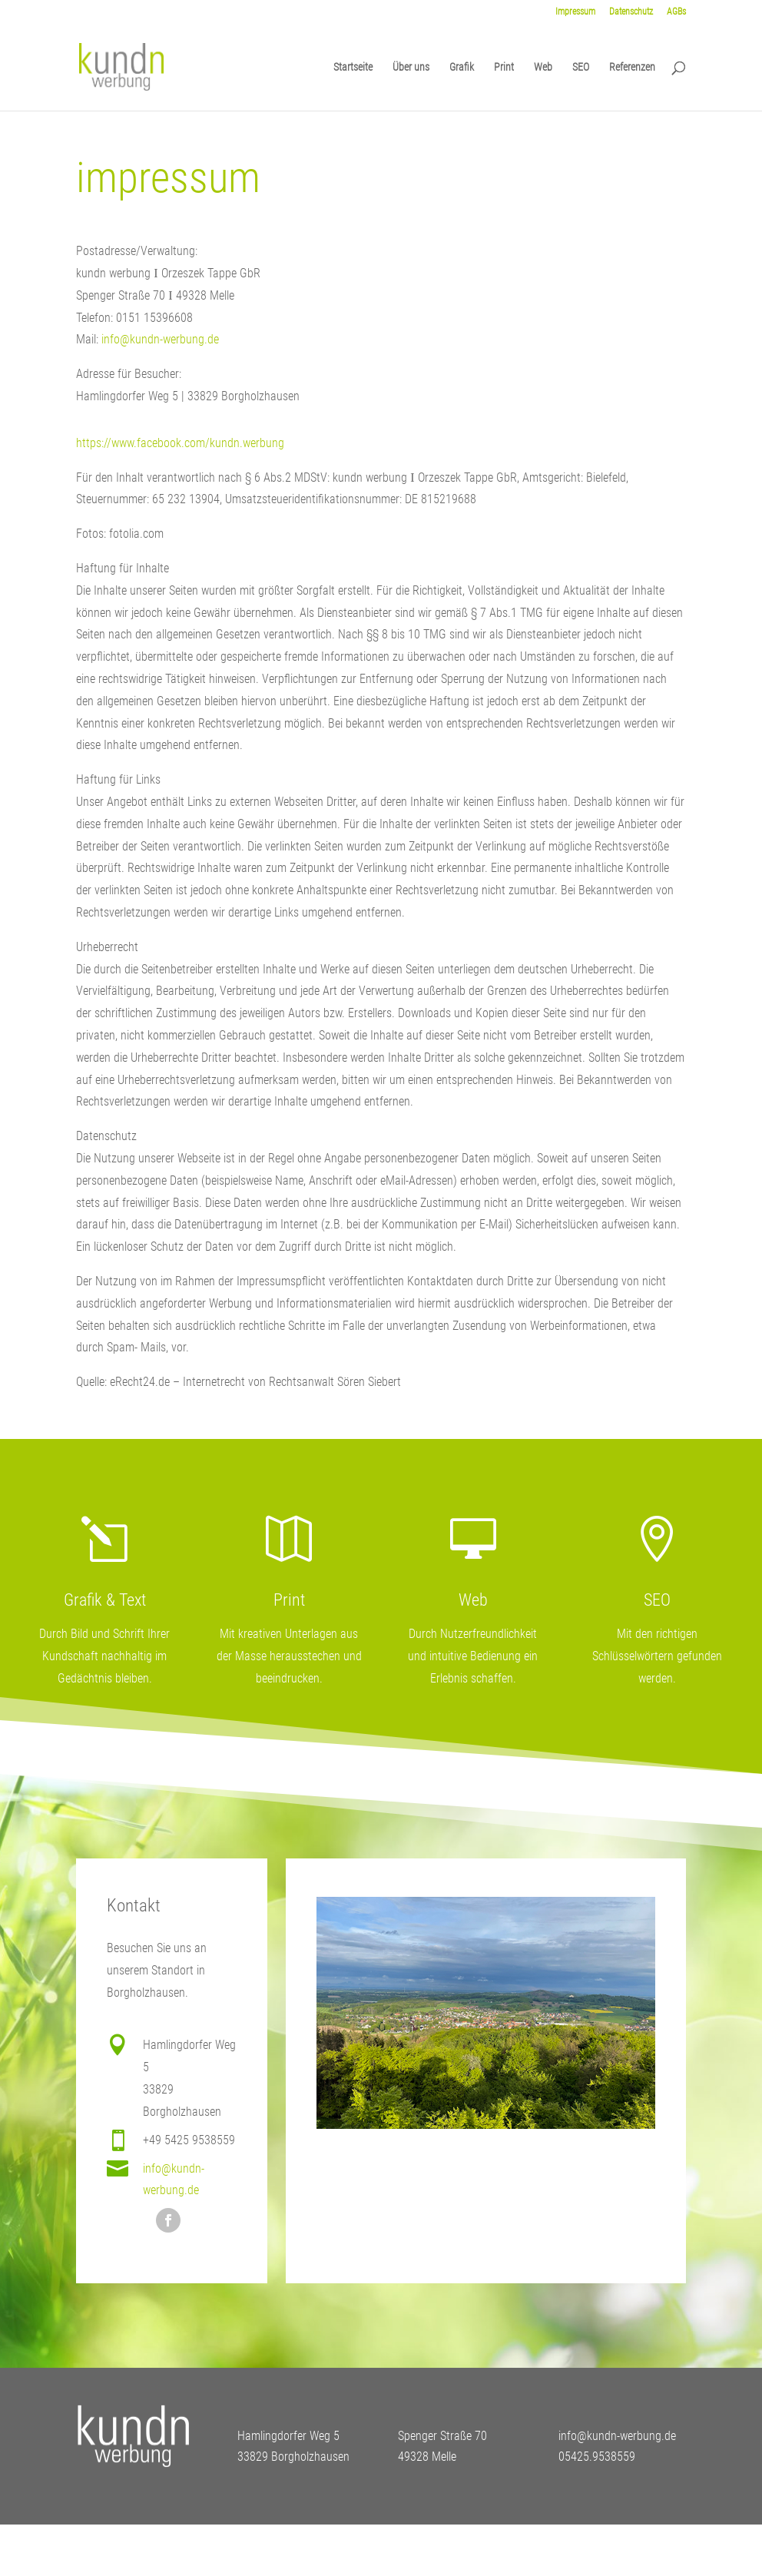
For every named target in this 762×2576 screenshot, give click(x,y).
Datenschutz (631, 12)
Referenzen (632, 67)
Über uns (411, 67)
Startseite (353, 67)
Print (504, 67)
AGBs (676, 12)
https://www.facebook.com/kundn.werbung (180, 443)
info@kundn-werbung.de (160, 339)
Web (543, 67)
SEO (580, 67)
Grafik (461, 67)
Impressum (575, 12)
